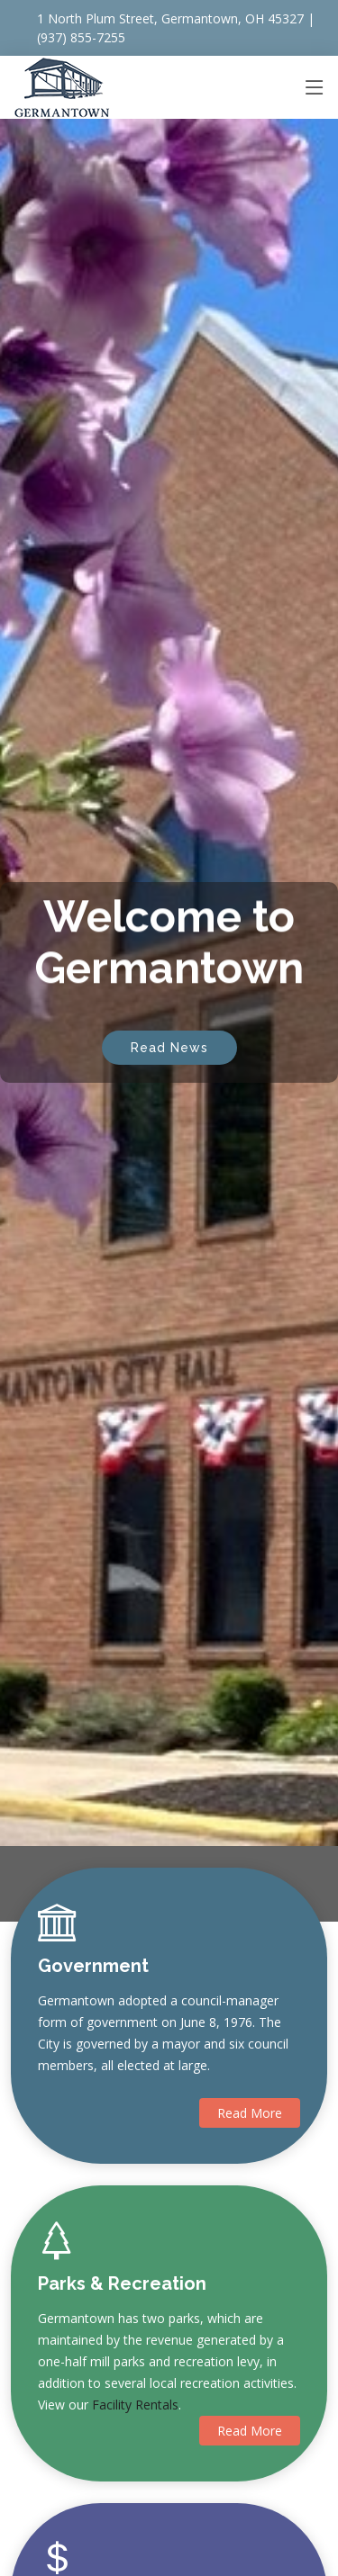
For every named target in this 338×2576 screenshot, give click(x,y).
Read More (249, 2112)
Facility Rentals (135, 2404)
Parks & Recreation (122, 2283)
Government (93, 1966)
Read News (169, 1035)
